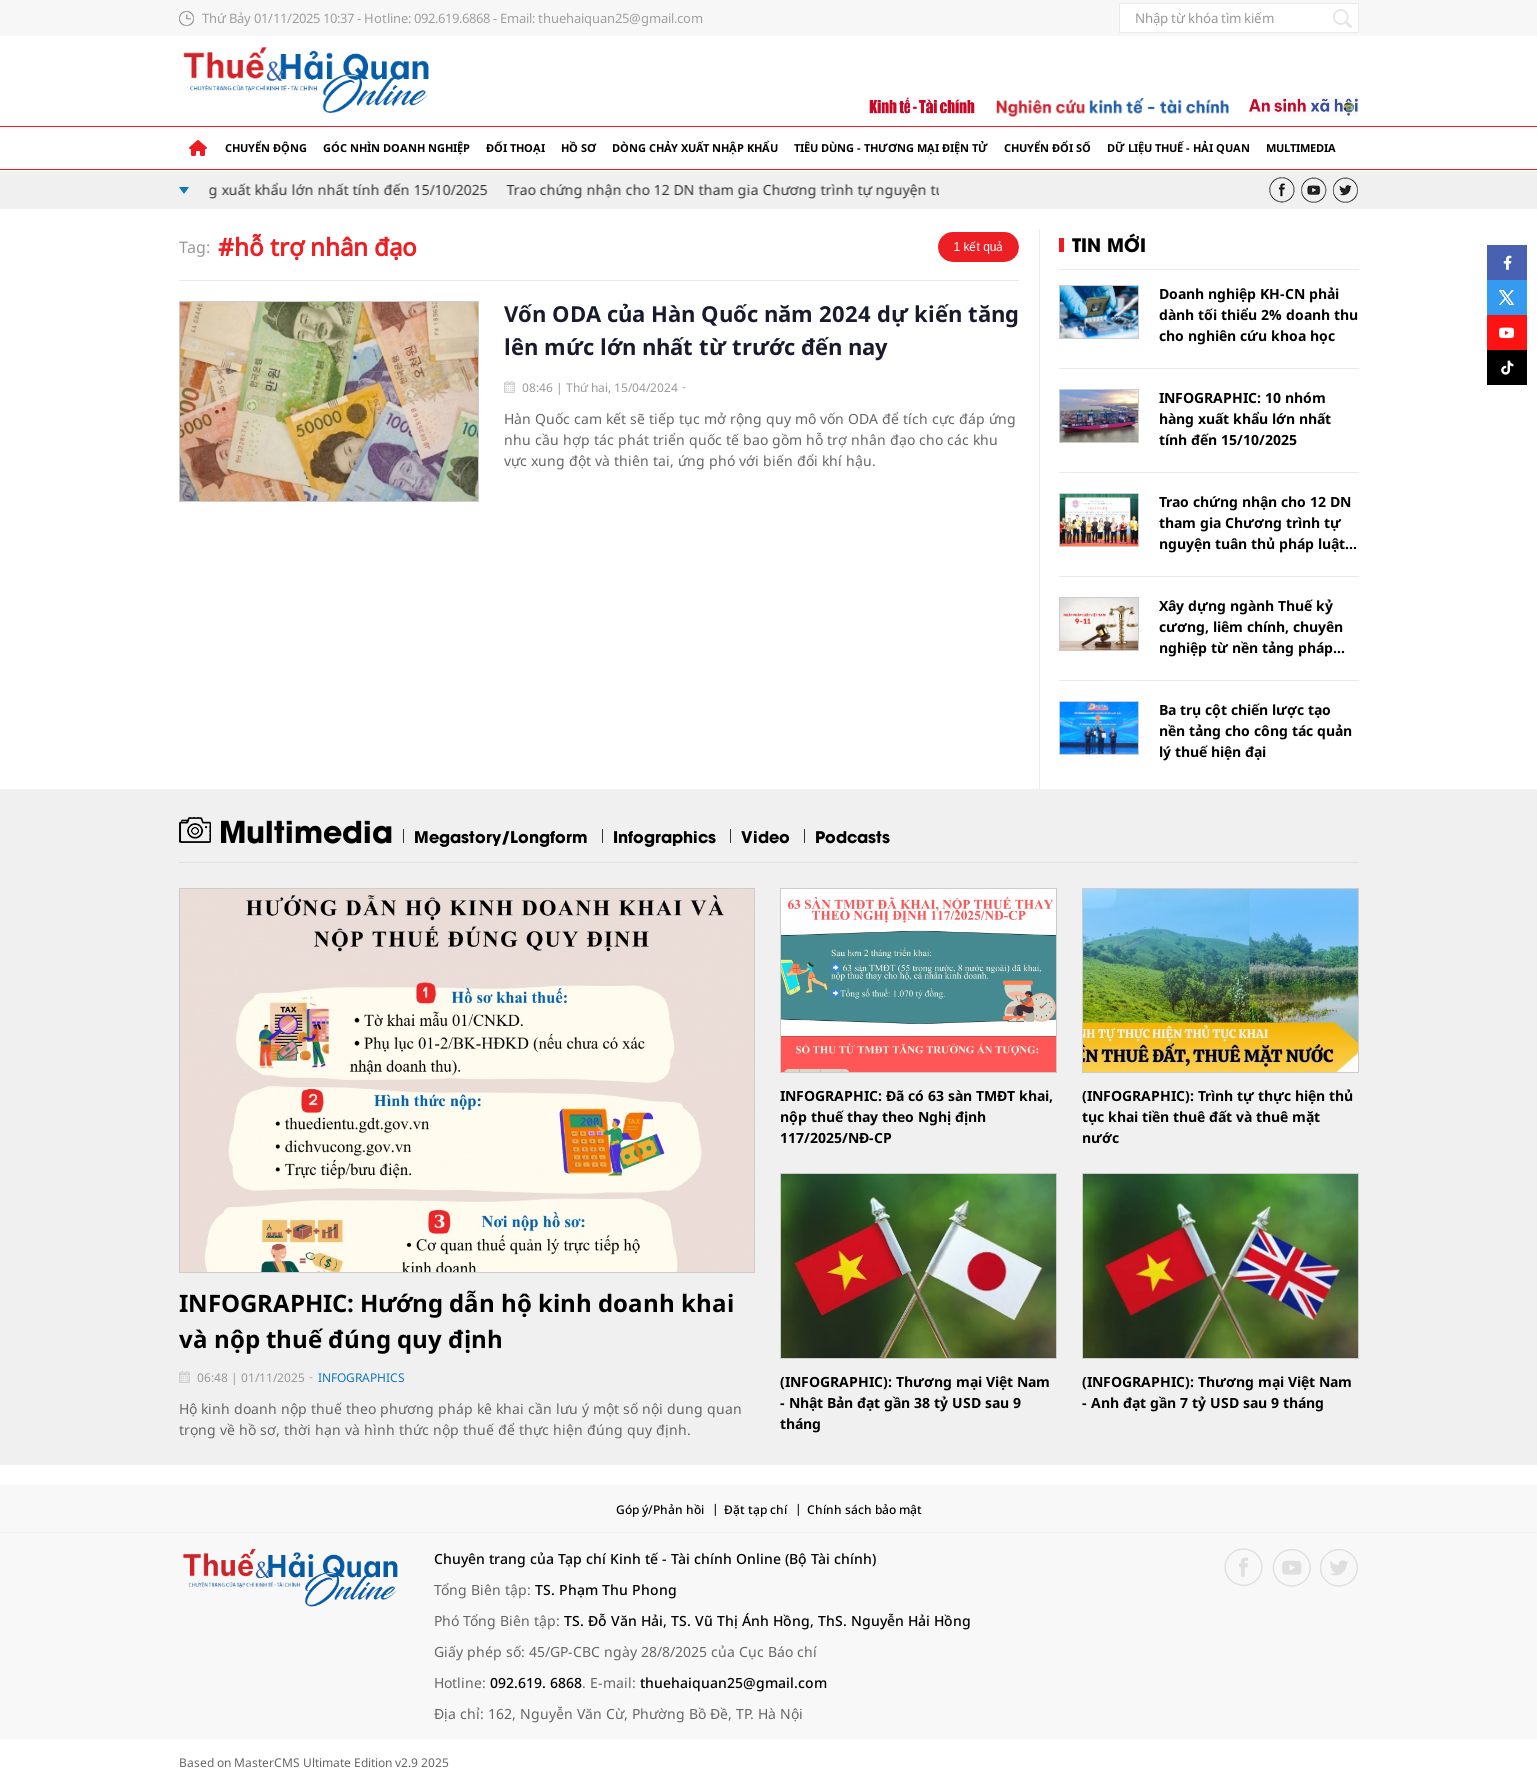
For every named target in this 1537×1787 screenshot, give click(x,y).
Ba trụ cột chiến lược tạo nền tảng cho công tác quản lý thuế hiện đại (1255, 730)
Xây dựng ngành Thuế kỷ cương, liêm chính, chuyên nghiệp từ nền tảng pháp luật (1251, 627)
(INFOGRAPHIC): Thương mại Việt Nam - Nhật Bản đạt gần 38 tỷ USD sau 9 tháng (915, 1402)
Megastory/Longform (501, 836)
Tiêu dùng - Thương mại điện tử (891, 147)
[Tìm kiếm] (1343, 18)
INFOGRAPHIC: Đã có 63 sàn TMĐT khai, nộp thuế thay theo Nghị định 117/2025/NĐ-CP (916, 1116)
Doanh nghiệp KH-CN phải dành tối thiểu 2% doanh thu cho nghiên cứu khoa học (1258, 314)
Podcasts (852, 836)
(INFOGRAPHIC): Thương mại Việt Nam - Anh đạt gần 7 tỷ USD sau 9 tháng (1217, 1392)
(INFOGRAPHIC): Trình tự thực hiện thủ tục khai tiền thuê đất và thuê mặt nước (1217, 1116)
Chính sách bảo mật (864, 1509)
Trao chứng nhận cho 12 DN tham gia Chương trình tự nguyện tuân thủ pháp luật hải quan (823, 189)
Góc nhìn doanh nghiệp (396, 147)
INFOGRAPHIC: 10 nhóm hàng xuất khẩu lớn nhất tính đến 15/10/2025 (262, 189)
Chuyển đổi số (1047, 147)
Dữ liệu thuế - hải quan (1178, 147)
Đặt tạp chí (755, 1509)
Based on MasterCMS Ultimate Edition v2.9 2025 (314, 1762)
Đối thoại (515, 147)
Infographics (664, 836)
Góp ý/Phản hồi (660, 1509)
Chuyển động (266, 147)
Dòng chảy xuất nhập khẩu (695, 147)
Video (765, 836)
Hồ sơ (578, 147)
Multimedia (1301, 147)
